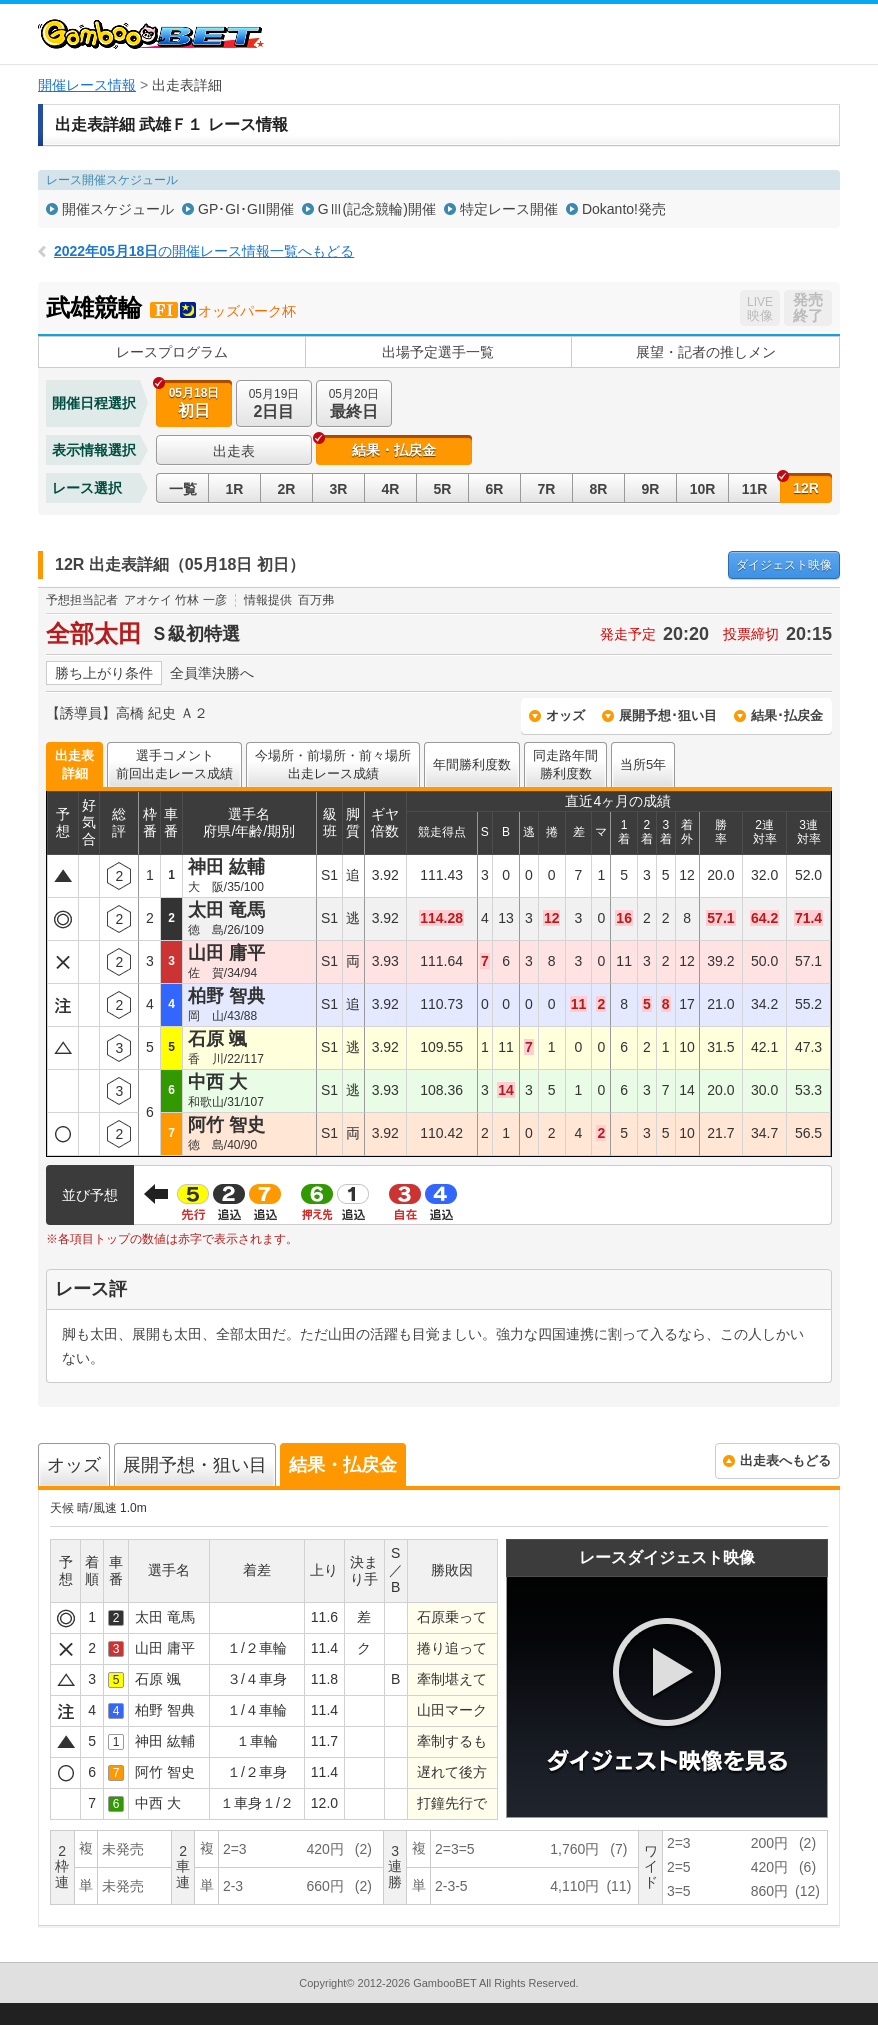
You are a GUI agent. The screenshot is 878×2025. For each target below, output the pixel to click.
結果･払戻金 (787, 715)
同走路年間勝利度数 (565, 764)
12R (806, 488)
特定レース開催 (509, 209)
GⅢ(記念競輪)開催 (377, 209)
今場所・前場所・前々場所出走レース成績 (333, 764)
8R (599, 489)
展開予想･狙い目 (668, 715)
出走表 (234, 451)
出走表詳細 (74, 764)
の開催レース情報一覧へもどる (204, 251)
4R (391, 489)
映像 (784, 565)
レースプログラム (172, 352)
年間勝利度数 (472, 764)
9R (651, 489)
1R (235, 489)
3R (339, 489)
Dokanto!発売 (624, 209)
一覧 (183, 489)
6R (495, 489)
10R (703, 489)
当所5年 (643, 764)
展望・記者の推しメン (706, 352)
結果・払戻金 (394, 450)
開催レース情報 (87, 85)
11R (755, 489)
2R (287, 489)
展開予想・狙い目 (195, 1465)
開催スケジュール (118, 209)
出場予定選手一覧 (438, 352)
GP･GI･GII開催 (246, 209)
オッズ (565, 715)
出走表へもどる (785, 1460)
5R (443, 489)
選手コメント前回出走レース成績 (174, 764)
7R (547, 489)
